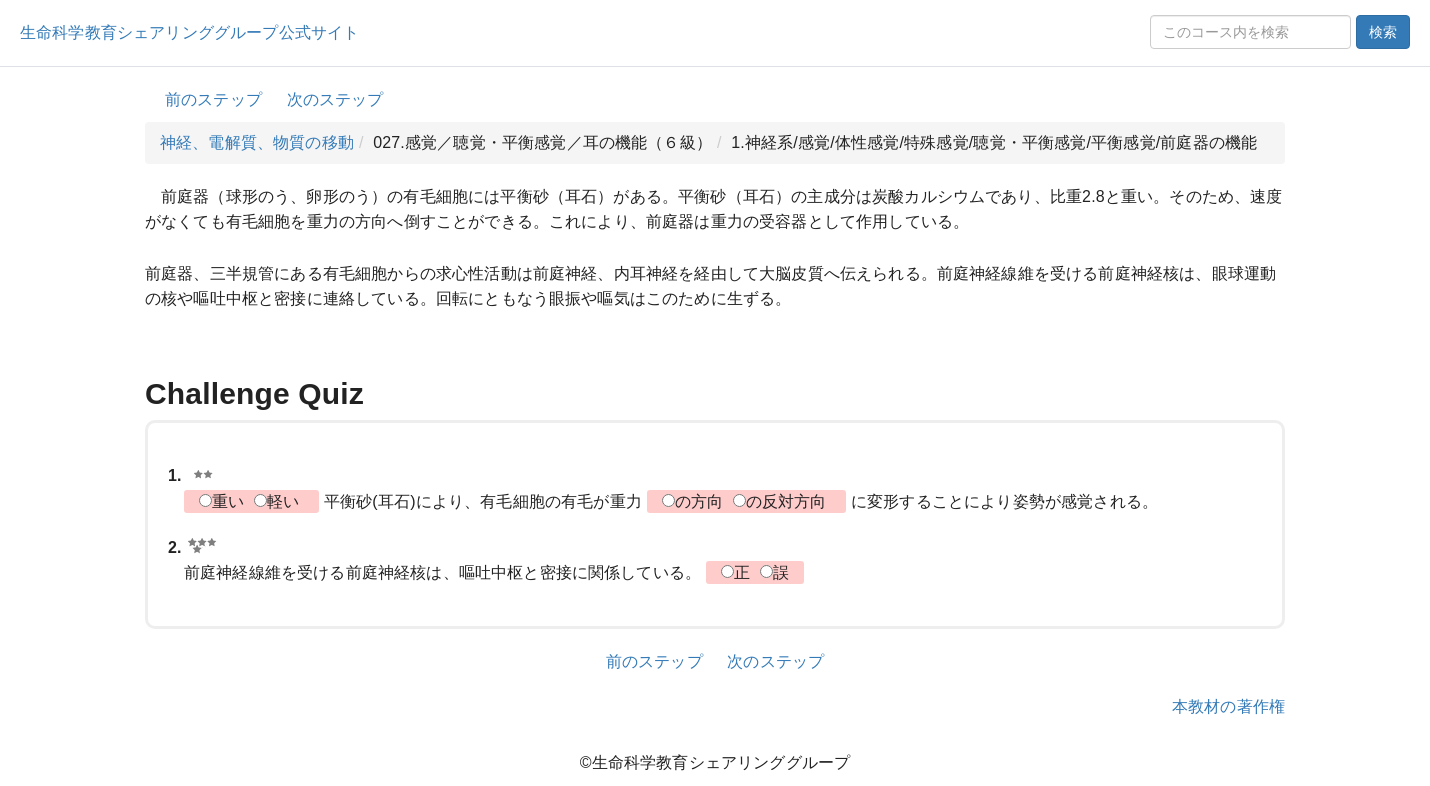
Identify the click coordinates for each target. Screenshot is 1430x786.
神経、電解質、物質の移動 (257, 142)
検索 (1383, 32)
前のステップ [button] (213, 99)
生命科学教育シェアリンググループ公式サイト (189, 32)
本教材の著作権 (1228, 706)
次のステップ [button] (335, 99)
